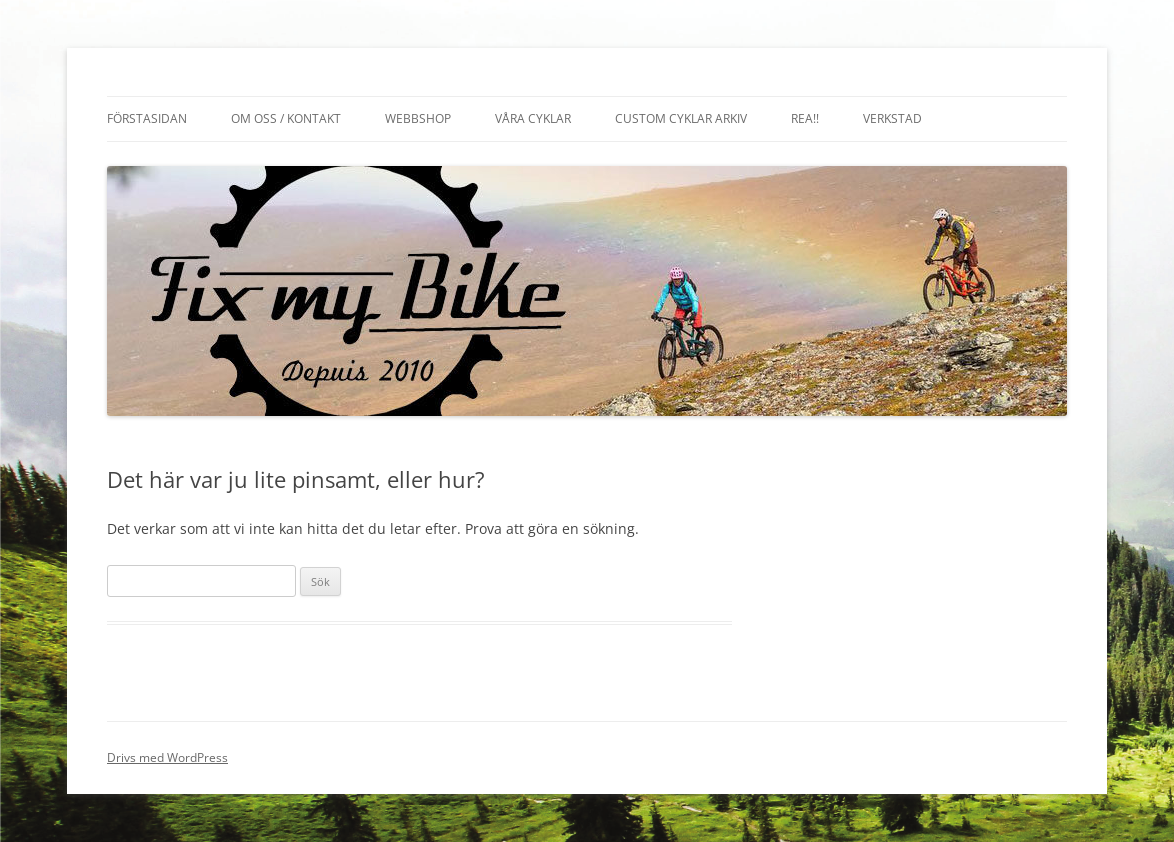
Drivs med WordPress (167, 757)
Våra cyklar (533, 118)
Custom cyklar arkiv (681, 118)
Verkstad (892, 118)
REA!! (805, 118)
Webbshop (418, 118)
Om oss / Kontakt (286, 118)
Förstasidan (147, 118)
